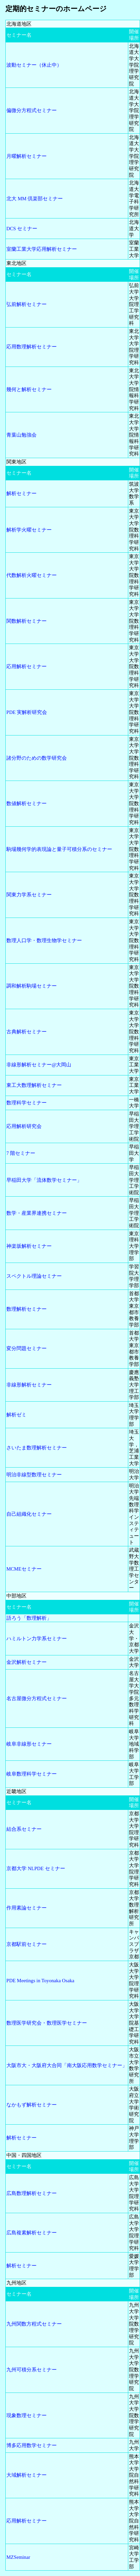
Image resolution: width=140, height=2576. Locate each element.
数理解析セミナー (26, 1309)
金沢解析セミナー (26, 1662)
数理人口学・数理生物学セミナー (44, 940)
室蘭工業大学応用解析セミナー (41, 249)
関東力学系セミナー (29, 894)
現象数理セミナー (26, 2415)
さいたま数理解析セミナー (36, 1447)
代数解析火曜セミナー (31, 575)
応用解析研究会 (24, 1126)
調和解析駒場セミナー (31, 986)
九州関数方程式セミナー (34, 2324)
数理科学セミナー (26, 1102)
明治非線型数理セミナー (34, 1474)
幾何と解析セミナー (29, 389)
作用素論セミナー (26, 1908)
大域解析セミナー (26, 2475)
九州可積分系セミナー (31, 2369)
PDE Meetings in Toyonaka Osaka (40, 1980)
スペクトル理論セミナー (34, 1276)
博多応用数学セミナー (31, 2445)
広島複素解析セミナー (31, 2232)
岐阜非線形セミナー (29, 1744)
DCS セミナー (21, 228)
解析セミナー (21, 493)
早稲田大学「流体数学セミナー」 (44, 1180)
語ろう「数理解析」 (29, 1618)
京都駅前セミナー (26, 1944)
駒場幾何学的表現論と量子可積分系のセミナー (59, 849)
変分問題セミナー (26, 1348)
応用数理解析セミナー (31, 346)
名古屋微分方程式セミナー (36, 1698)
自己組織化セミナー (29, 1514)
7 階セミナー (20, 1153)
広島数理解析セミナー (31, 2193)
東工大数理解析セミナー (34, 1085)
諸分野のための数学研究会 (36, 758)
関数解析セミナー (26, 621)
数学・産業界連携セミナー (36, 1213)
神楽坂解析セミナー (29, 1246)
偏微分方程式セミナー (31, 110)
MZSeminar (18, 2557)
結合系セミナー (24, 1829)
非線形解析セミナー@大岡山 (39, 1064)
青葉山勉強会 (21, 435)
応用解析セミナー (26, 666)
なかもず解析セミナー (31, 2104)
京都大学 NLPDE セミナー (35, 1868)
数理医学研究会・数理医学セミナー (46, 2023)
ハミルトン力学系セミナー (36, 1638)
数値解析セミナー (26, 803)
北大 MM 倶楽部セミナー (34, 198)
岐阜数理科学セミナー (31, 1774)
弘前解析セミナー (26, 304)
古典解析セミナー (26, 1031)
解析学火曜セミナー (29, 530)
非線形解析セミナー (29, 1384)
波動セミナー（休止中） (34, 65)
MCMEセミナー (24, 1569)
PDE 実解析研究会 (26, 712)
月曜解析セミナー (26, 156)
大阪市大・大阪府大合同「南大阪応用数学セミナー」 (66, 2065)
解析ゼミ (16, 1414)
